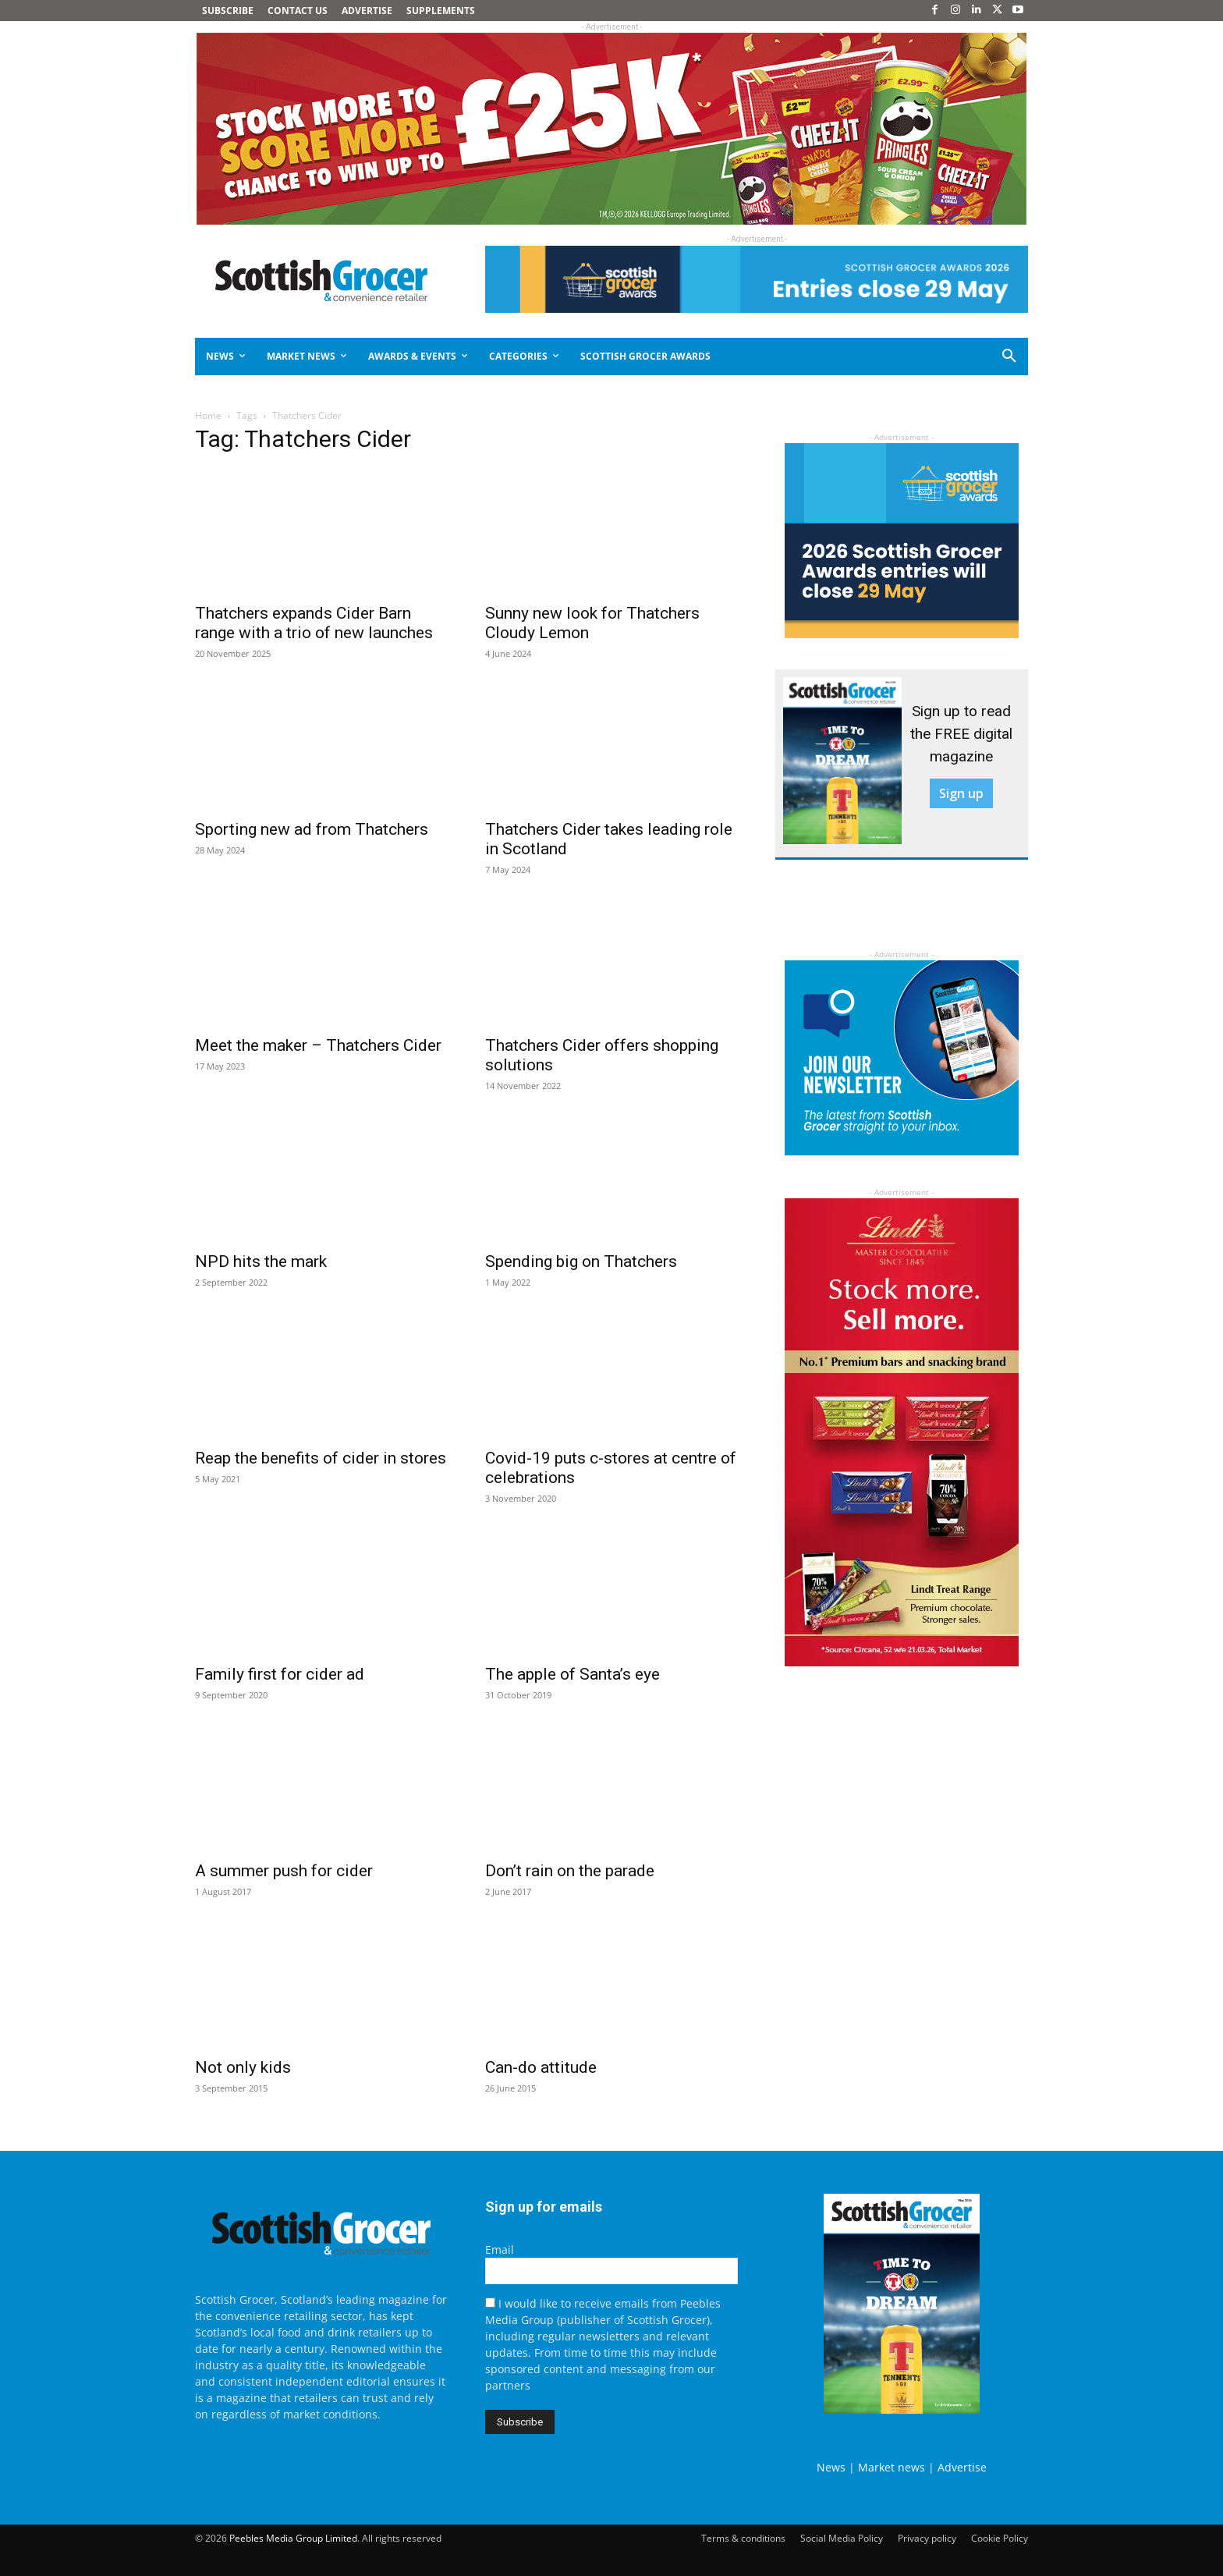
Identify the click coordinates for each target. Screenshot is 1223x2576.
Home (208, 415)
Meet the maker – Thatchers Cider (318, 1045)
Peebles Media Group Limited (293, 2538)
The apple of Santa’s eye (572, 1674)
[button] (953, 356)
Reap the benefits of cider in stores (320, 1458)
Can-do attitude (541, 2067)
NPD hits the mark (261, 1261)
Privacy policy (927, 2538)
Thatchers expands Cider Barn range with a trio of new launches (314, 623)
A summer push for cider (284, 1870)
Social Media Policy (841, 2538)
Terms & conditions (743, 2538)
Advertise (962, 2467)
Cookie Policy (999, 2538)
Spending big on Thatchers (581, 1261)
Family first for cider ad (279, 1674)
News (831, 2467)
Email (499, 2249)
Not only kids (243, 2067)
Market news (891, 2467)
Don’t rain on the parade (569, 1870)
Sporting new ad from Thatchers (311, 829)
